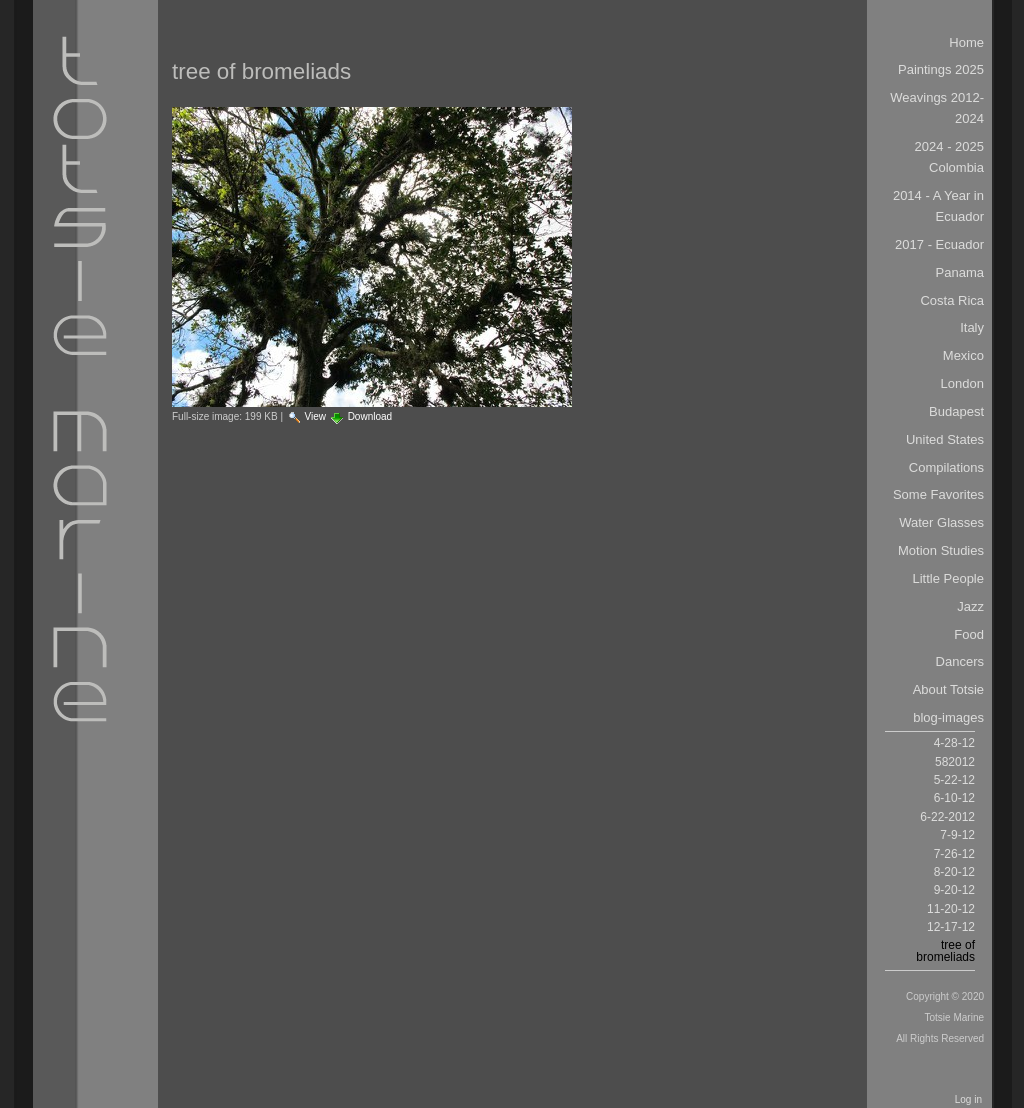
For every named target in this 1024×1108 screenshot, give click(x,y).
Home (966, 42)
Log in (968, 1099)
